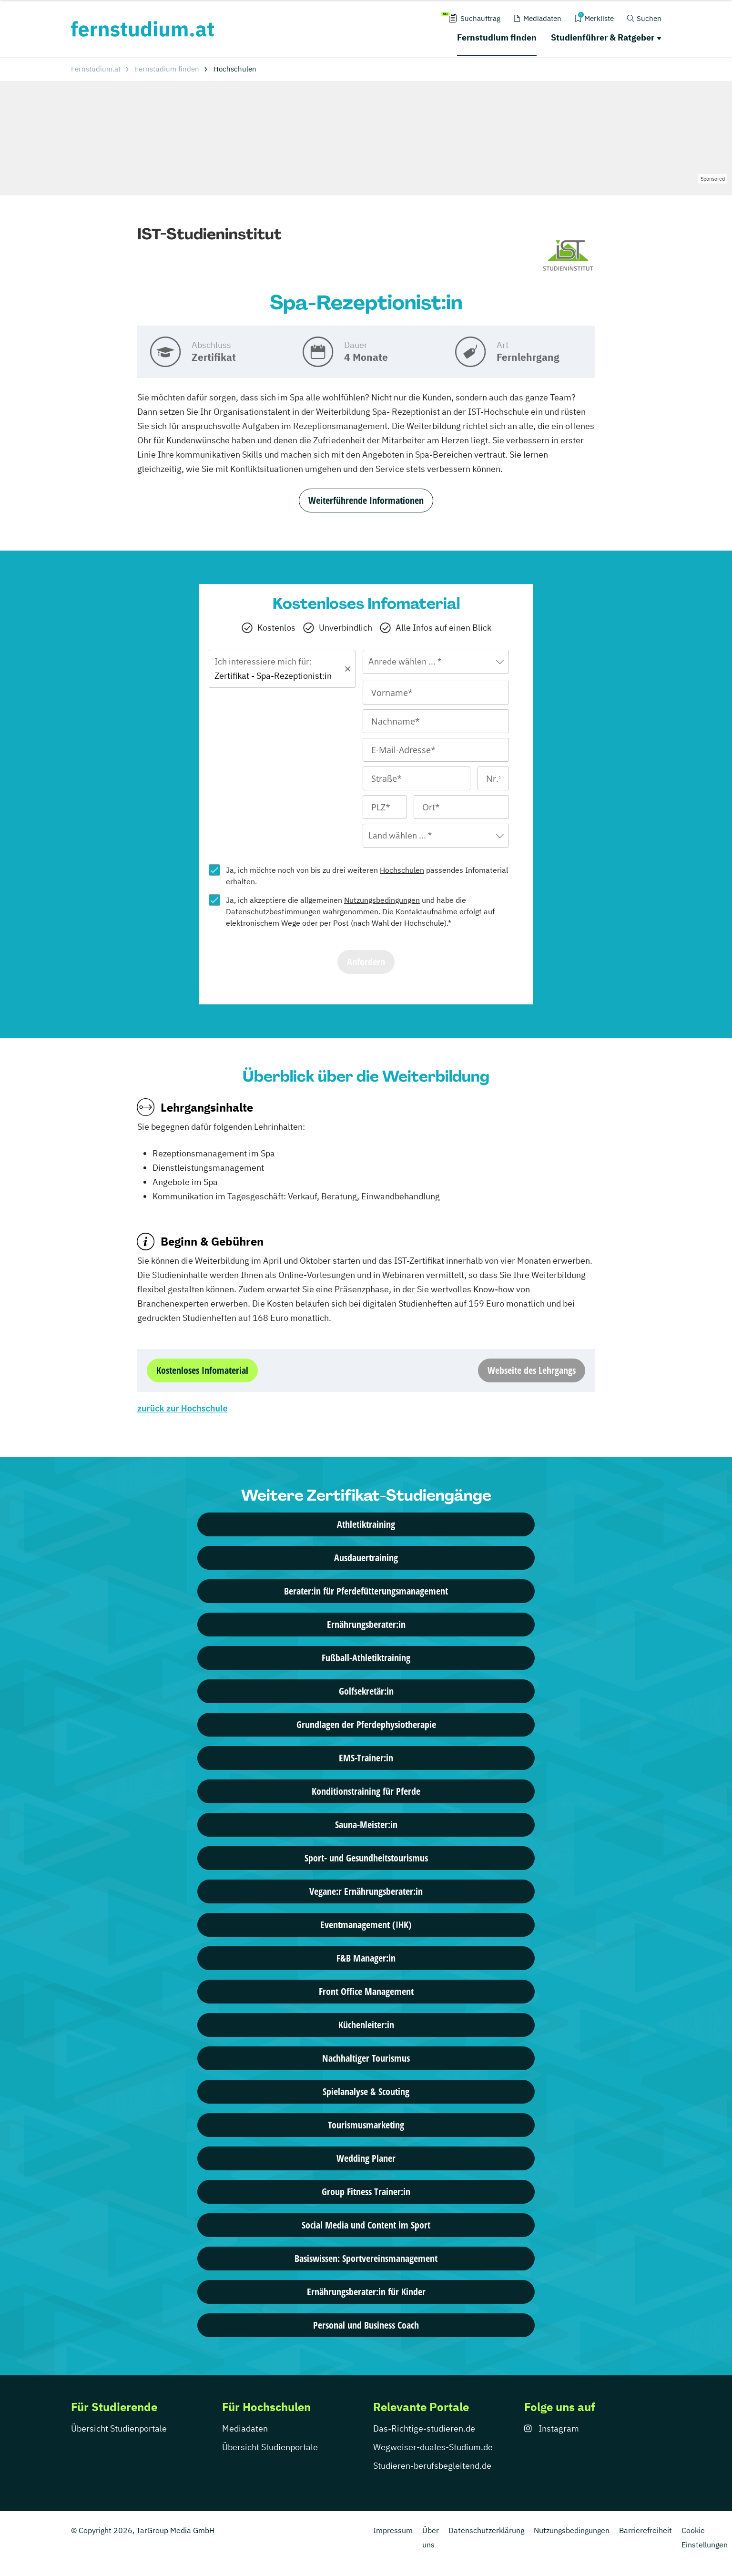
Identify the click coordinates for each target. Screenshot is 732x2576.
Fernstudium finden (497, 37)
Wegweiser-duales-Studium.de (433, 2447)
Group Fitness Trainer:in (366, 2191)
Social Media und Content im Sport (366, 2224)
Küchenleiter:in (366, 2024)
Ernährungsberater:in (366, 1624)
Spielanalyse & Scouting (366, 2091)
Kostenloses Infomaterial (202, 1370)
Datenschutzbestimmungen (273, 911)
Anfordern (366, 961)
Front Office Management (366, 1991)
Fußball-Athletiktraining (366, 1657)
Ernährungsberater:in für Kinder (366, 2291)
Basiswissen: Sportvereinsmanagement (366, 2258)
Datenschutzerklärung (486, 2530)
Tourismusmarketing (366, 2124)
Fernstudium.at (96, 68)
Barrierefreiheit (645, 2530)
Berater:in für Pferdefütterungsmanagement (366, 1590)
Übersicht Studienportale (119, 2428)
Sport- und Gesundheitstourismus (366, 1857)
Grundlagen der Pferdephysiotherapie (366, 1724)
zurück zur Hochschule (182, 1408)
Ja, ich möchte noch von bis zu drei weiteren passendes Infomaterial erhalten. (367, 875)
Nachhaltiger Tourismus (366, 2058)
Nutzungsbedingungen (382, 900)
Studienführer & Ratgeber (602, 37)
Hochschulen (402, 870)
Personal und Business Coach (366, 2325)
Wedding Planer (366, 2158)
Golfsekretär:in (366, 1691)
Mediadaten (245, 2428)
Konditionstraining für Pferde (366, 1791)
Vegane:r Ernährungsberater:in (366, 1891)
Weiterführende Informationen (366, 500)
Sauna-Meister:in (366, 1824)
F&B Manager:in (366, 1958)
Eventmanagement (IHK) (366, 1924)
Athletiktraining (366, 1524)
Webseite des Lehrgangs (532, 1370)
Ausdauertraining (366, 1557)
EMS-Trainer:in (366, 1757)
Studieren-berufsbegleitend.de (432, 2465)
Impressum (393, 2530)
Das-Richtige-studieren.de (424, 2428)
